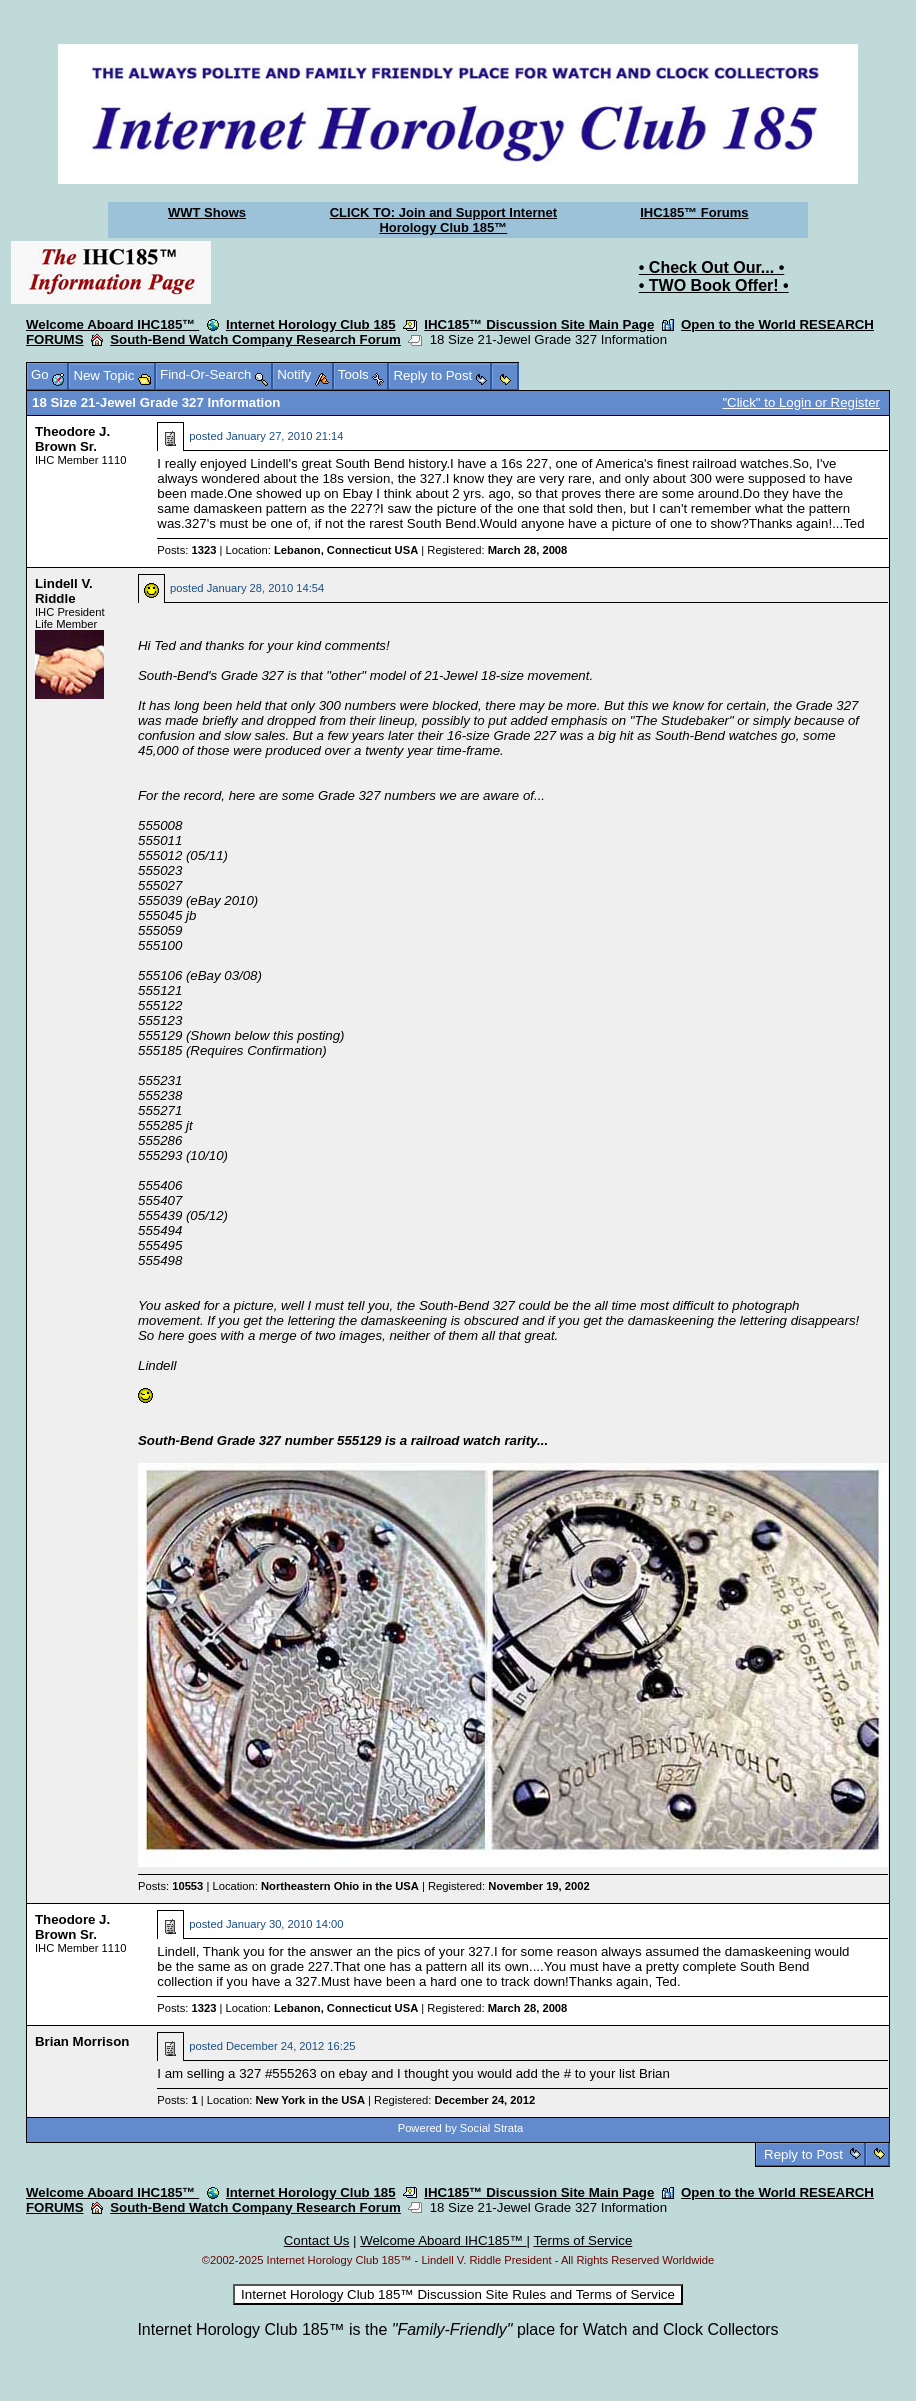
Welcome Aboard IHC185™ (112, 324)
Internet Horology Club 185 (311, 324)
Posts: (186, 550)
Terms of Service (582, 2240)
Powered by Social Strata (461, 2128)
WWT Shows (207, 212)
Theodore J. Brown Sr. (72, 439)
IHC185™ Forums (694, 212)
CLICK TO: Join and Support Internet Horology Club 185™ (443, 220)
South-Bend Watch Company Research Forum (255, 339)
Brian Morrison (82, 2041)
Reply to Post (803, 2154)
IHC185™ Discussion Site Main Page (539, 324)
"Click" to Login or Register (801, 402)
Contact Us (317, 2240)
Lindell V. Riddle (64, 591)
